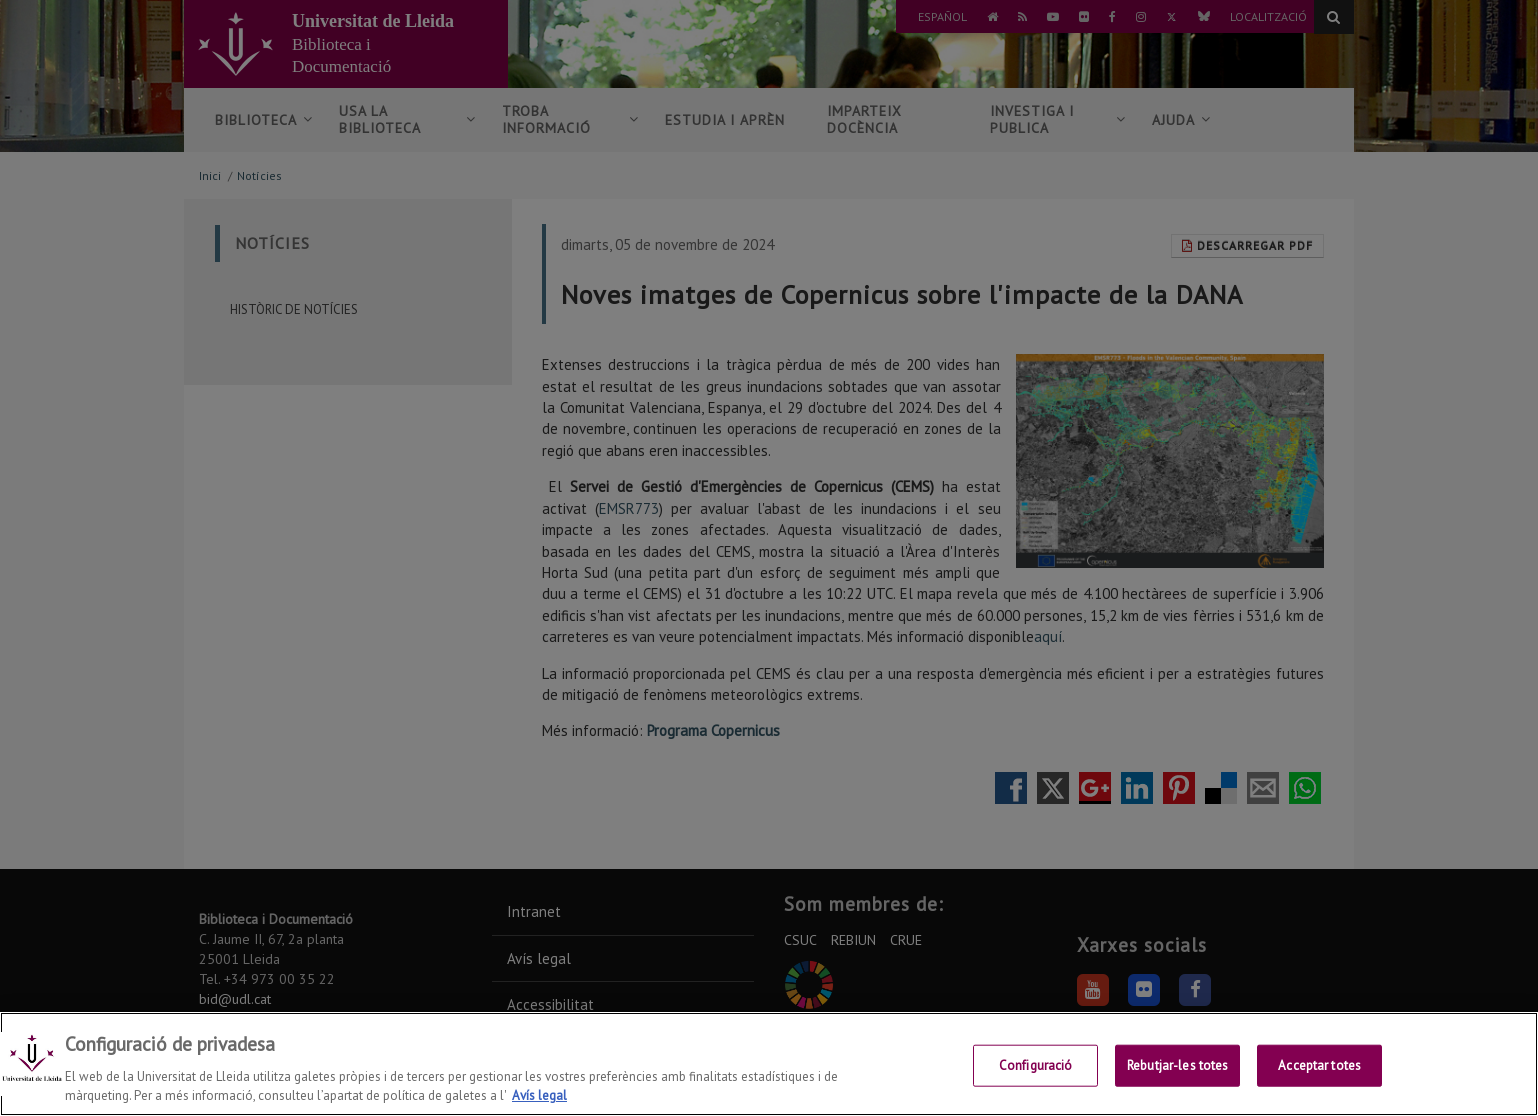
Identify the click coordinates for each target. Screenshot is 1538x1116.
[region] (769, 1064)
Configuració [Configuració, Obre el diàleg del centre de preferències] (1036, 1065)
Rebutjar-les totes (1177, 1065)
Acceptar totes (1319, 1065)
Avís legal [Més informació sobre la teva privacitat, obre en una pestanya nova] (539, 1095)
